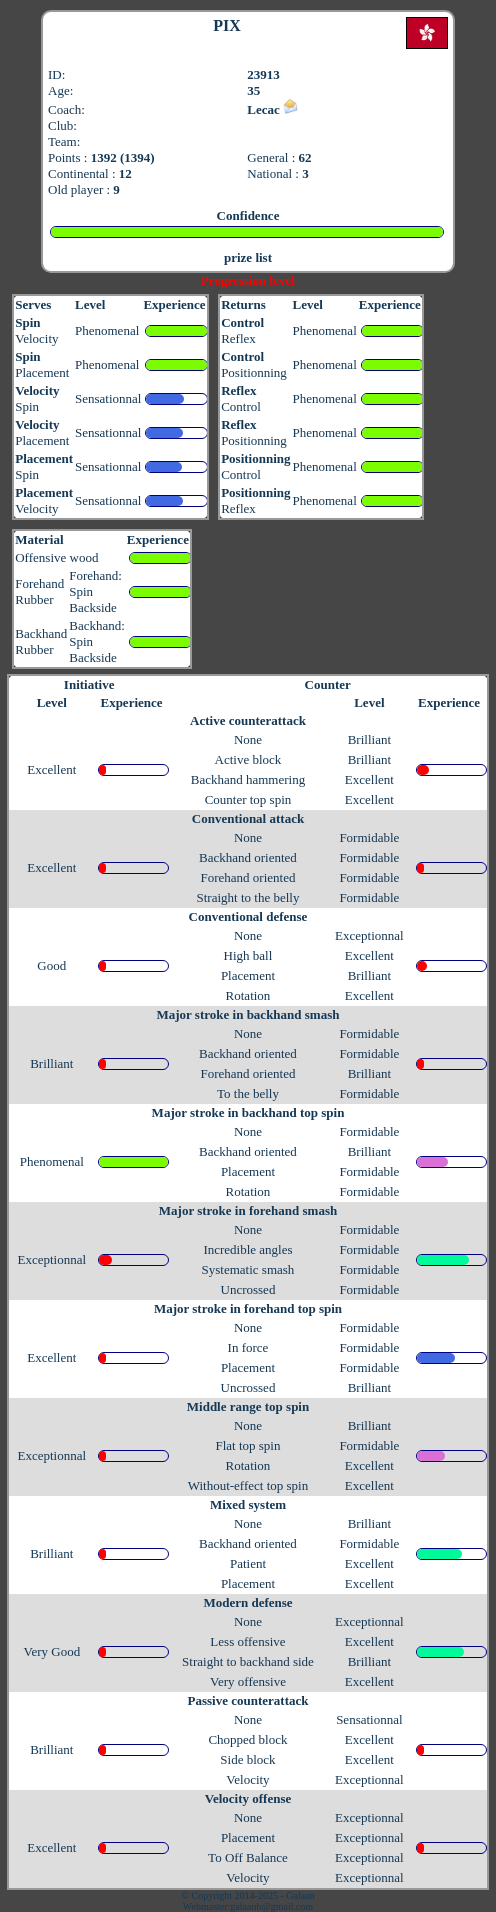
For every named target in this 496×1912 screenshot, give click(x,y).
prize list (248, 257)
